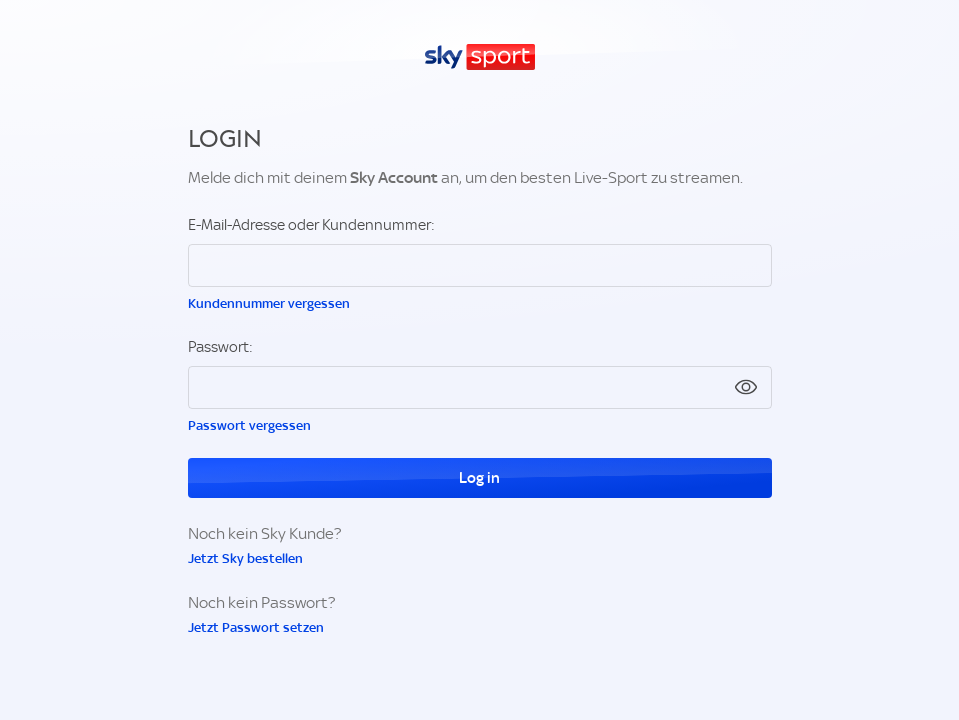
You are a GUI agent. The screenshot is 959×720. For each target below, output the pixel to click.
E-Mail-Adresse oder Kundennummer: (311, 225)
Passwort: (220, 347)
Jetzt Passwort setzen (256, 627)
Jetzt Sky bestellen (245, 558)
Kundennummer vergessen (269, 303)
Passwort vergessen (249, 425)
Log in (479, 478)
